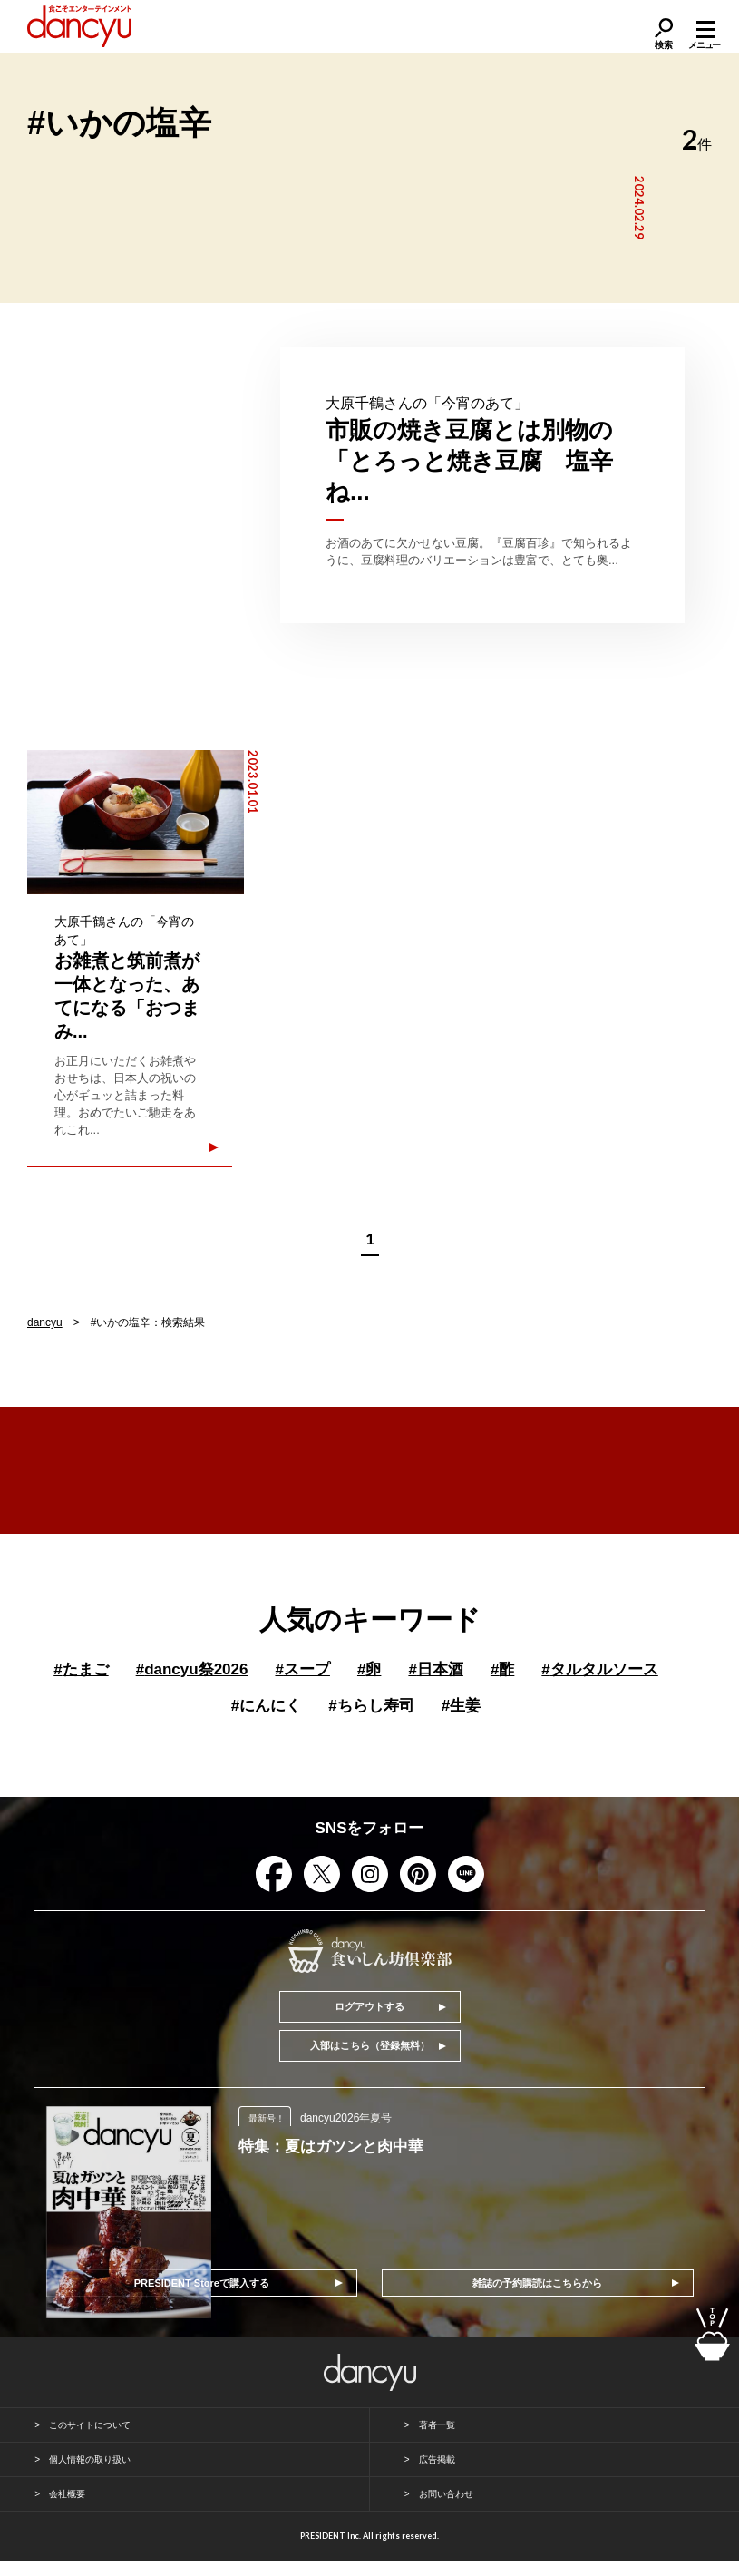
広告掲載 (437, 2459)
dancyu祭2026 (192, 1669)
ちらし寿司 (370, 1705)
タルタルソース (599, 1669)
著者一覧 (437, 2425)
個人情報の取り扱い (90, 2459)
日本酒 (435, 1669)
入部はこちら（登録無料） (370, 2045)
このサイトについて (90, 2425)
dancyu (45, 1322)
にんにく (266, 1705)
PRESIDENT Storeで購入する (201, 2283)
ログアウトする (369, 2006)
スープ (302, 1669)
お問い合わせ (446, 2494)
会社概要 (67, 2494)
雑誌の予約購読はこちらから (537, 2283)
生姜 (461, 1705)
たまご (80, 1669)
